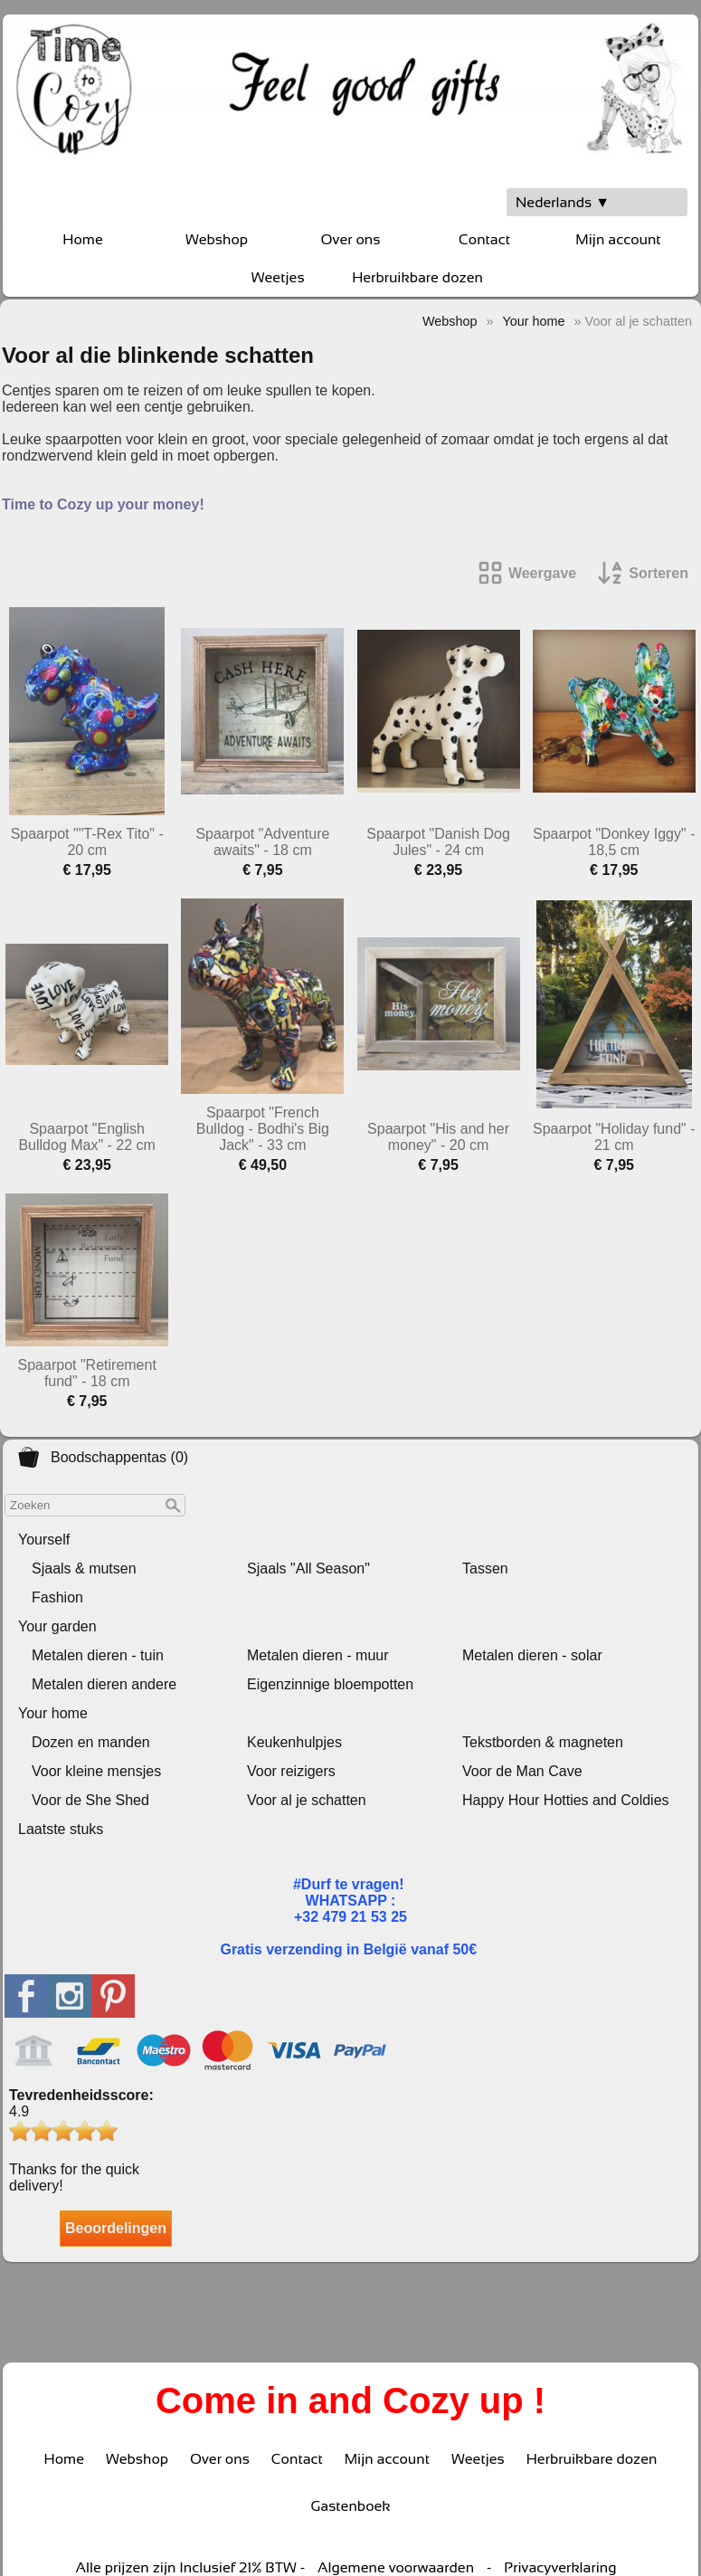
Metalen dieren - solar (532, 1655)
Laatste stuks (60, 1829)
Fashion (57, 1597)
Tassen (485, 1568)
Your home (53, 1713)
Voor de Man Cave (522, 1771)
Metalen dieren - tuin (98, 1655)
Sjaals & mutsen (84, 1568)
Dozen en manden (91, 1742)
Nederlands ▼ (563, 202)
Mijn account (617, 239)
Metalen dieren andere (104, 1684)
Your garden (57, 1626)
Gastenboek (350, 2506)
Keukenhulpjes (294, 1742)
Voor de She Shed (90, 1800)
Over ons (351, 239)
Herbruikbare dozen (417, 277)
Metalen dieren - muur (318, 1655)
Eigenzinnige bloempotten (330, 1684)
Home (82, 239)
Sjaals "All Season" (308, 1568)
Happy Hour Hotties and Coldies (565, 1800)
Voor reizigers (291, 1771)
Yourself (44, 1539)
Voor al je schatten (306, 1800)
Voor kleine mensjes (96, 1771)
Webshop (216, 239)
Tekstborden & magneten (542, 1742)
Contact (484, 239)
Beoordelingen (115, 2228)
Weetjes (278, 277)
